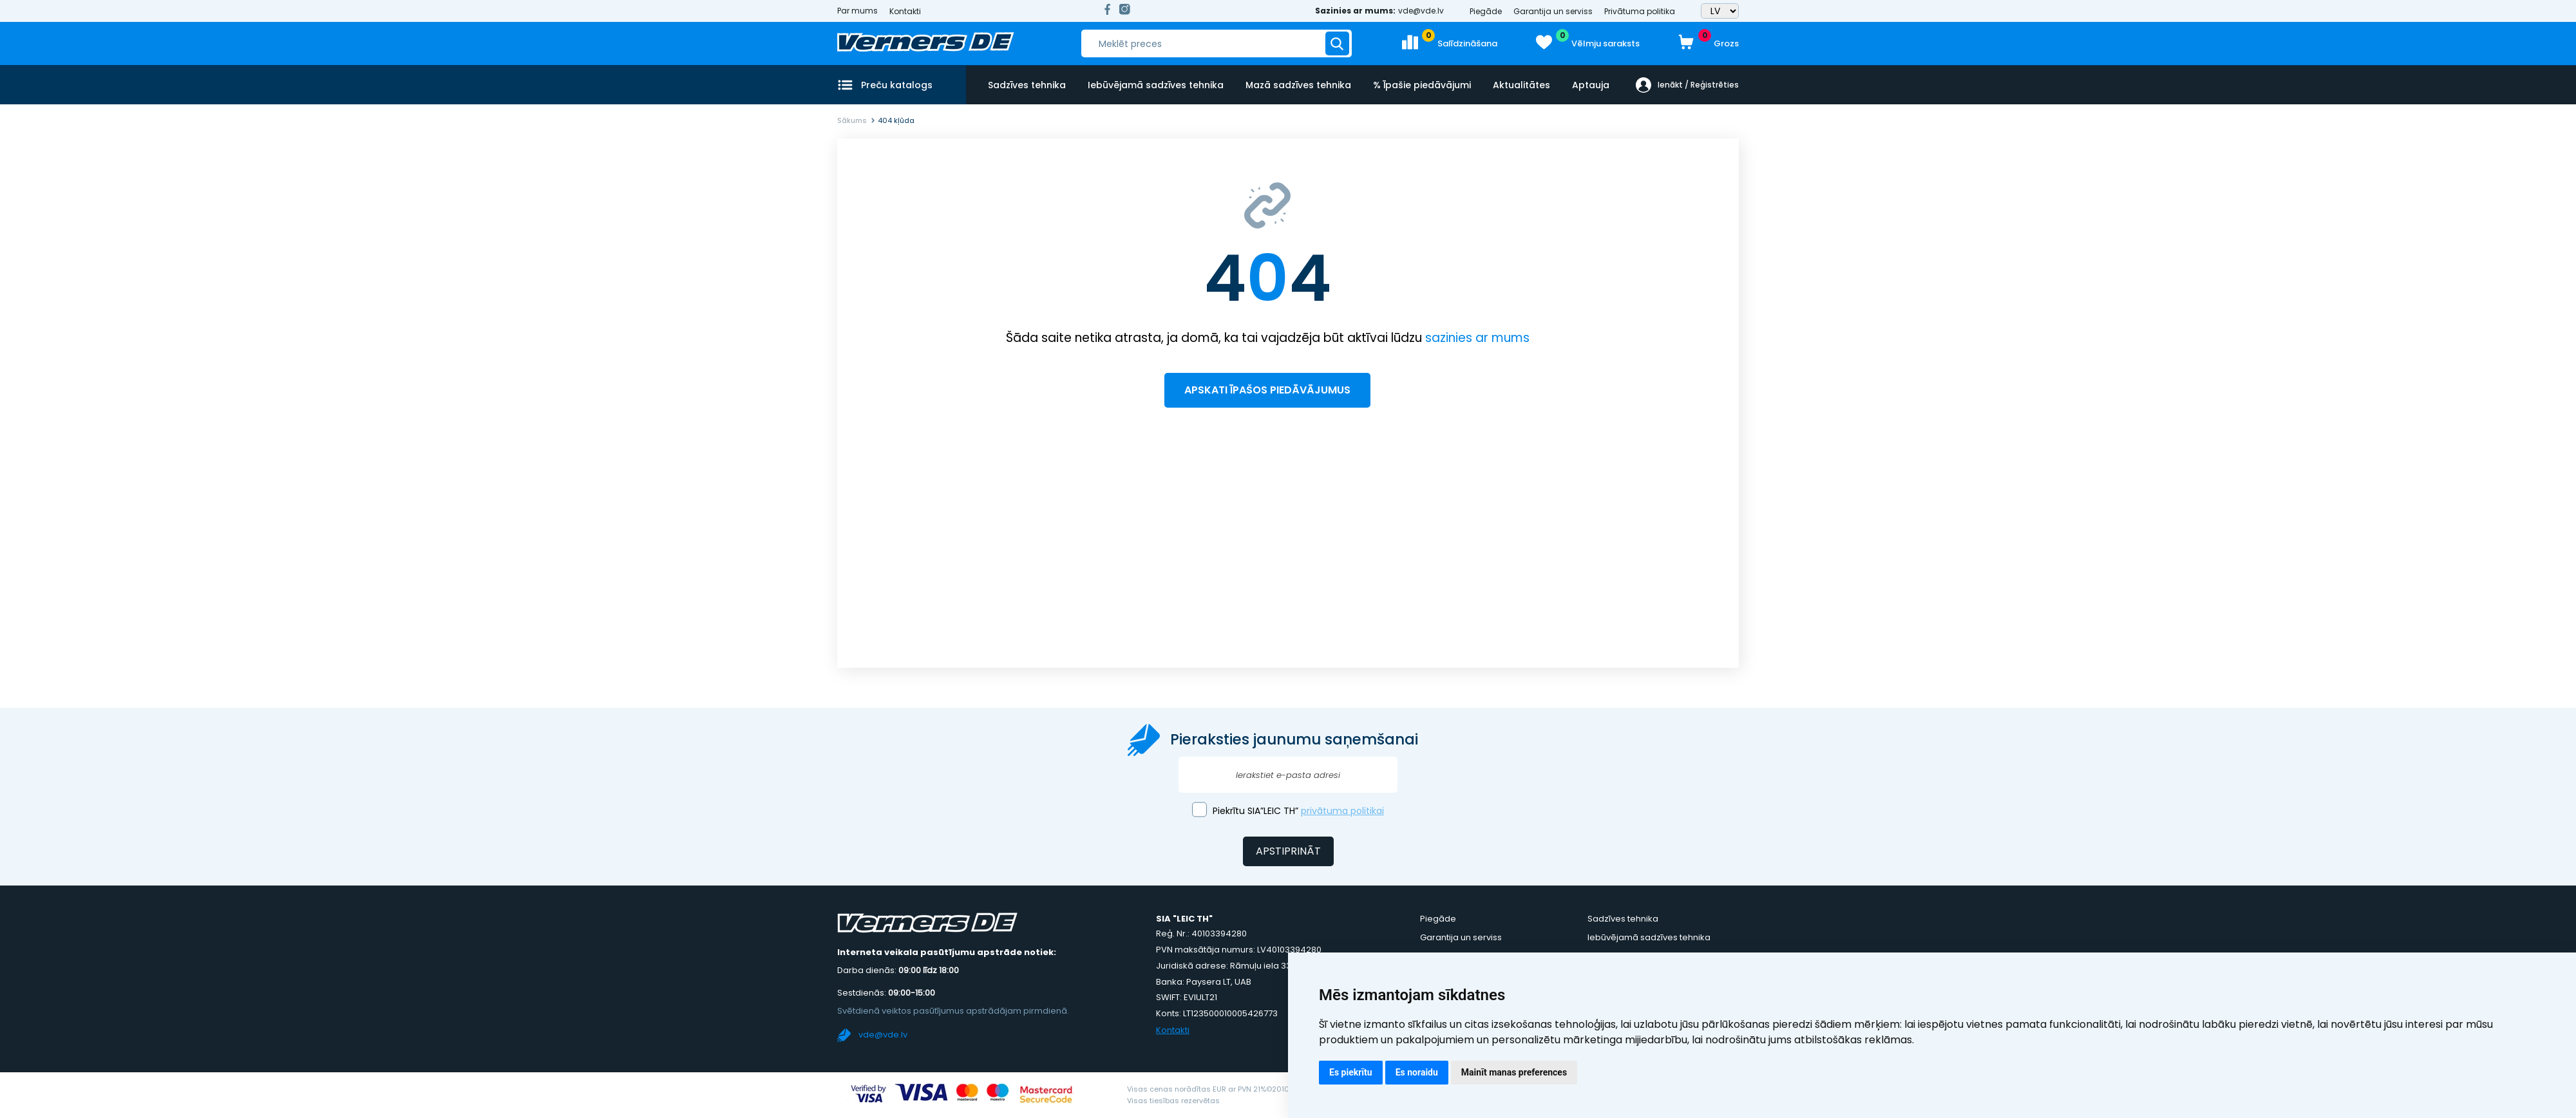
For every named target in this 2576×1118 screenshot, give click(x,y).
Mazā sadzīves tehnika (1298, 85)
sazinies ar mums (1477, 337)
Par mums (857, 11)
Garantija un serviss (1553, 11)
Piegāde (1486, 11)
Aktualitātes (1521, 85)
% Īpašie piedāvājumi (1422, 85)
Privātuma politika (1639, 11)
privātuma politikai (1342, 810)
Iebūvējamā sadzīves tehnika (1156, 85)
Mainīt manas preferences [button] (1514, 1072)
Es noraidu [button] (1417, 1072)
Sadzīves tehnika (1027, 85)
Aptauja (1590, 85)
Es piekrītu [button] (1350, 1072)
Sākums (852, 120)
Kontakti (905, 11)
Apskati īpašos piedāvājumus (1267, 390)
